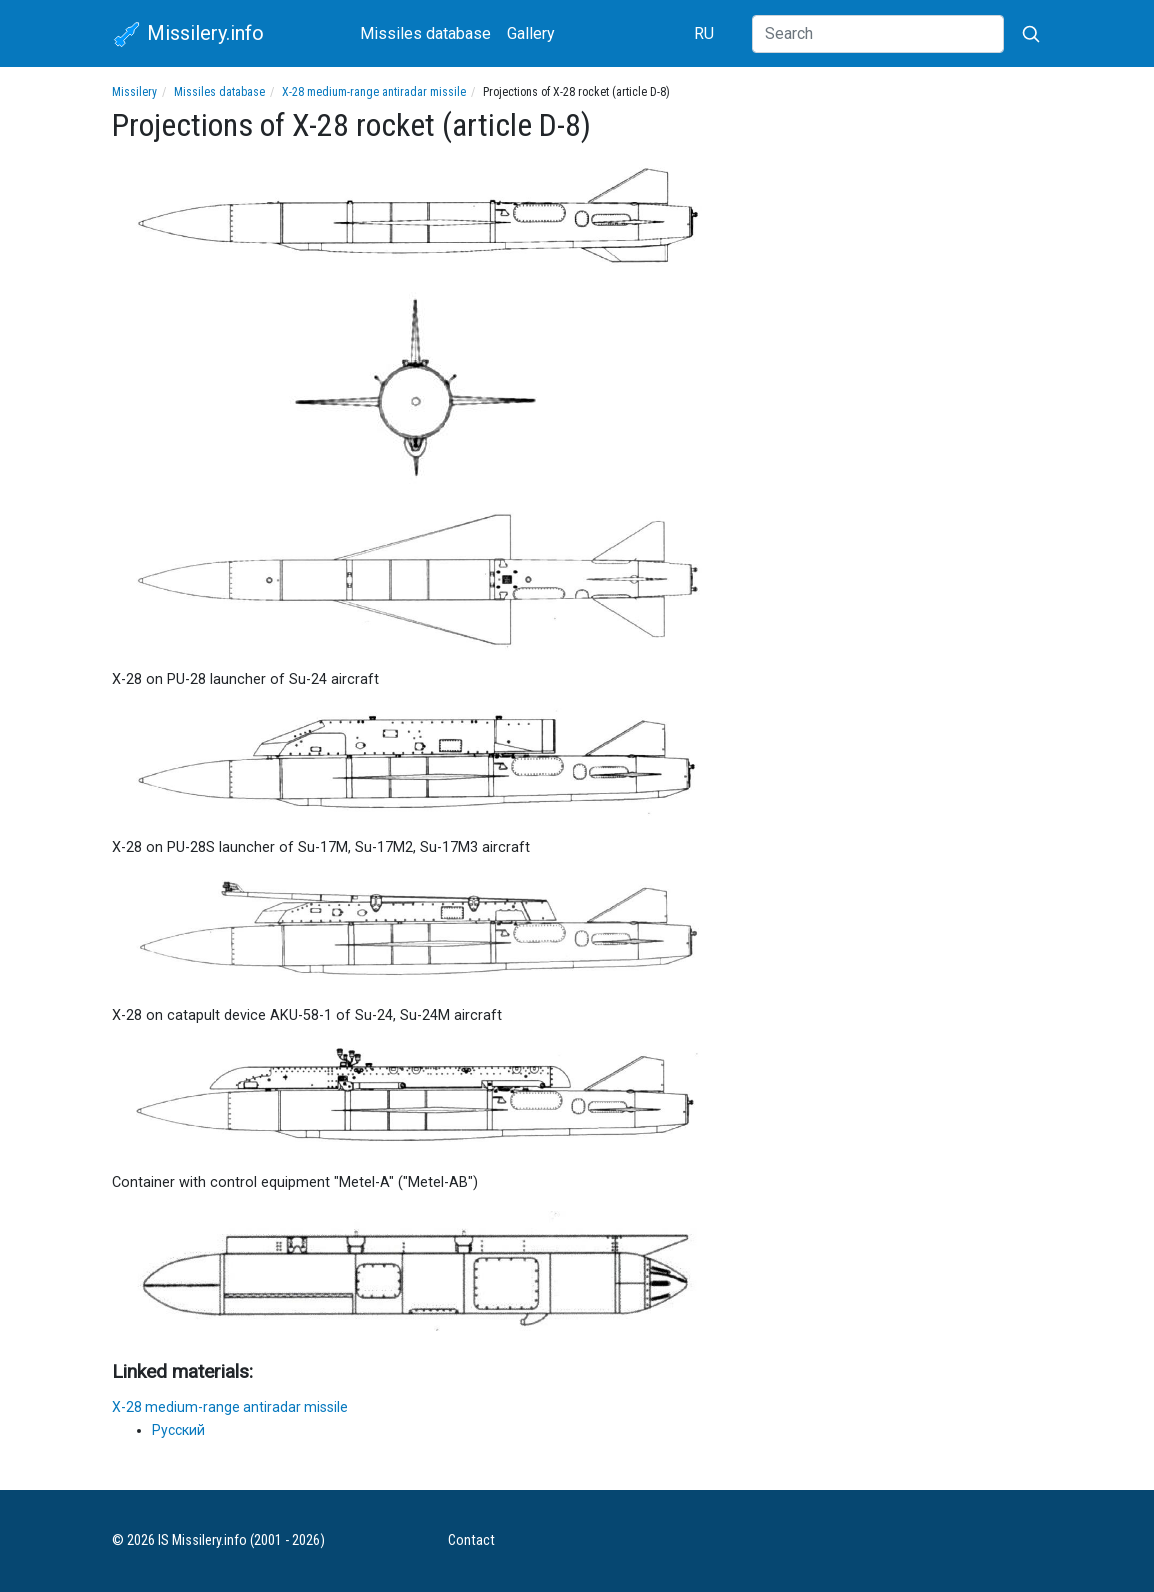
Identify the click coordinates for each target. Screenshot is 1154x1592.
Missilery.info (188, 35)
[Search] (878, 34)
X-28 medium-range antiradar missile (374, 92)
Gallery (531, 33)
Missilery (134, 92)
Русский (178, 1430)
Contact (471, 1540)
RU (704, 33)
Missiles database (425, 33)
